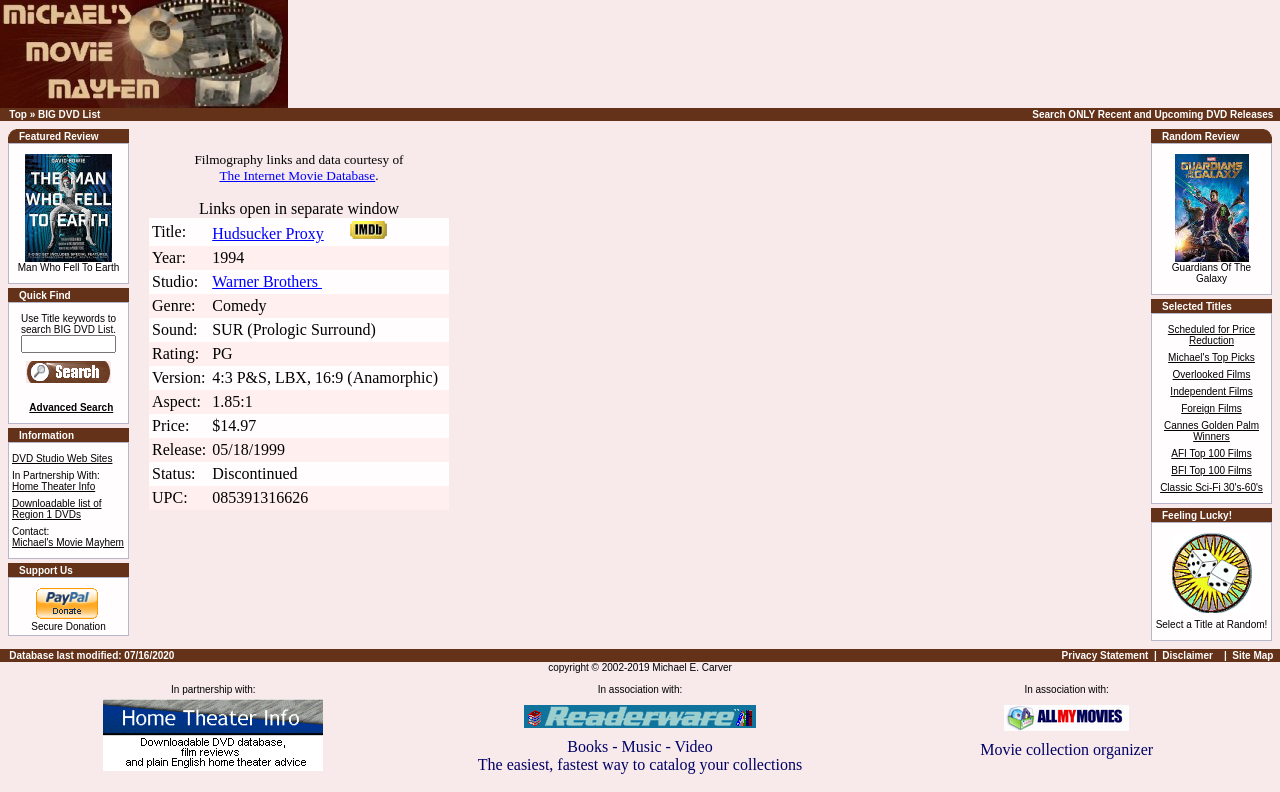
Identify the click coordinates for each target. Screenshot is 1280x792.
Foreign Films (1211, 408)
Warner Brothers (267, 281)
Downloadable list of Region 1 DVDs (57, 509)
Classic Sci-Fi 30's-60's (1211, 487)
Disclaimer (1187, 655)
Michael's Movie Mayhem (68, 542)
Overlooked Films (1212, 374)
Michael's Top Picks (1211, 357)
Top (18, 114)
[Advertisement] (885, 54)
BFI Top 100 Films (1211, 470)
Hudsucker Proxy (268, 233)
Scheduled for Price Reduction (1211, 335)
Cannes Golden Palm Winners (1211, 431)
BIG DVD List (69, 114)
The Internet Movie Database (297, 175)
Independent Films (1211, 391)
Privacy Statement (1105, 655)
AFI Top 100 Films (1211, 453)
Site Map (1252, 655)
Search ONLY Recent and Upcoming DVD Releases (1152, 114)
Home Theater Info (53, 486)
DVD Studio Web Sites (62, 458)
